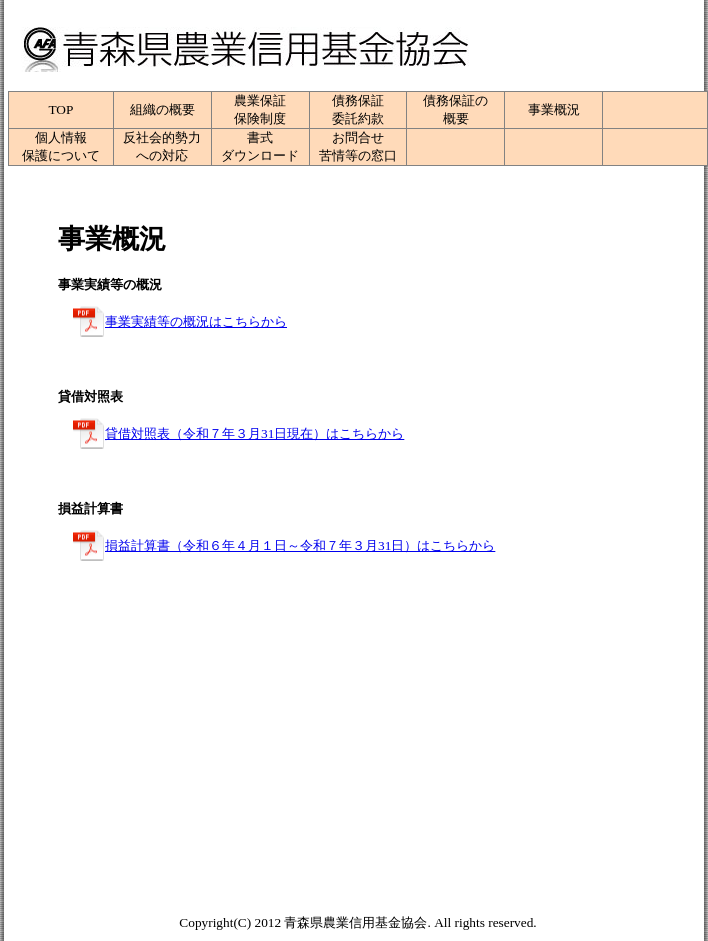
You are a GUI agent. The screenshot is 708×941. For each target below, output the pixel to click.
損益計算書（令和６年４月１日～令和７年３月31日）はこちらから (300, 545)
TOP (60, 109)
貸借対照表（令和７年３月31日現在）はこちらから (254, 433)
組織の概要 (162, 109)
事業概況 (554, 109)
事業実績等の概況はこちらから (196, 321)
